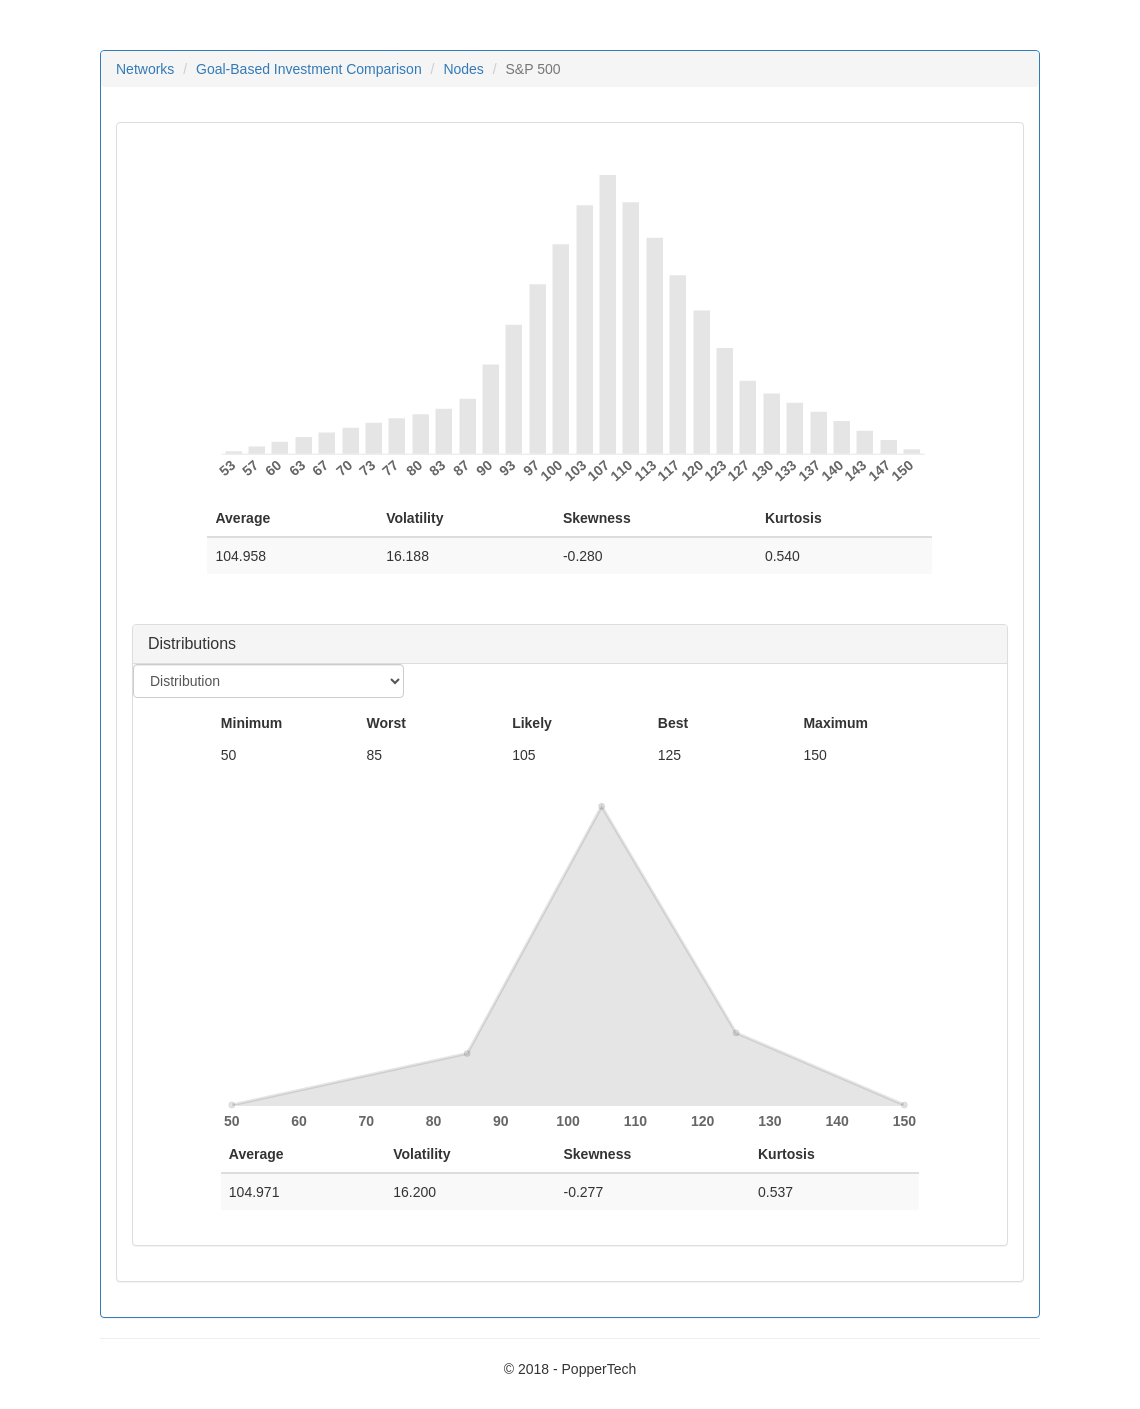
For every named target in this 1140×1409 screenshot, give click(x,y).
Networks (145, 69)
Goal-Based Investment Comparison (309, 69)
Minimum (251, 723)
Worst (385, 723)
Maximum (835, 723)
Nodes (463, 69)
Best (673, 723)
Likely (532, 723)
